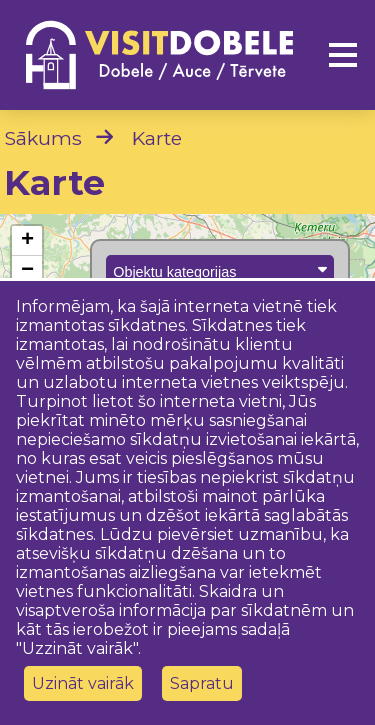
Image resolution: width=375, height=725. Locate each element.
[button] (27, 241)
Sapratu (202, 683)
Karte (157, 138)
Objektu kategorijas (220, 271)
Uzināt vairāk (83, 683)
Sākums (43, 138)
